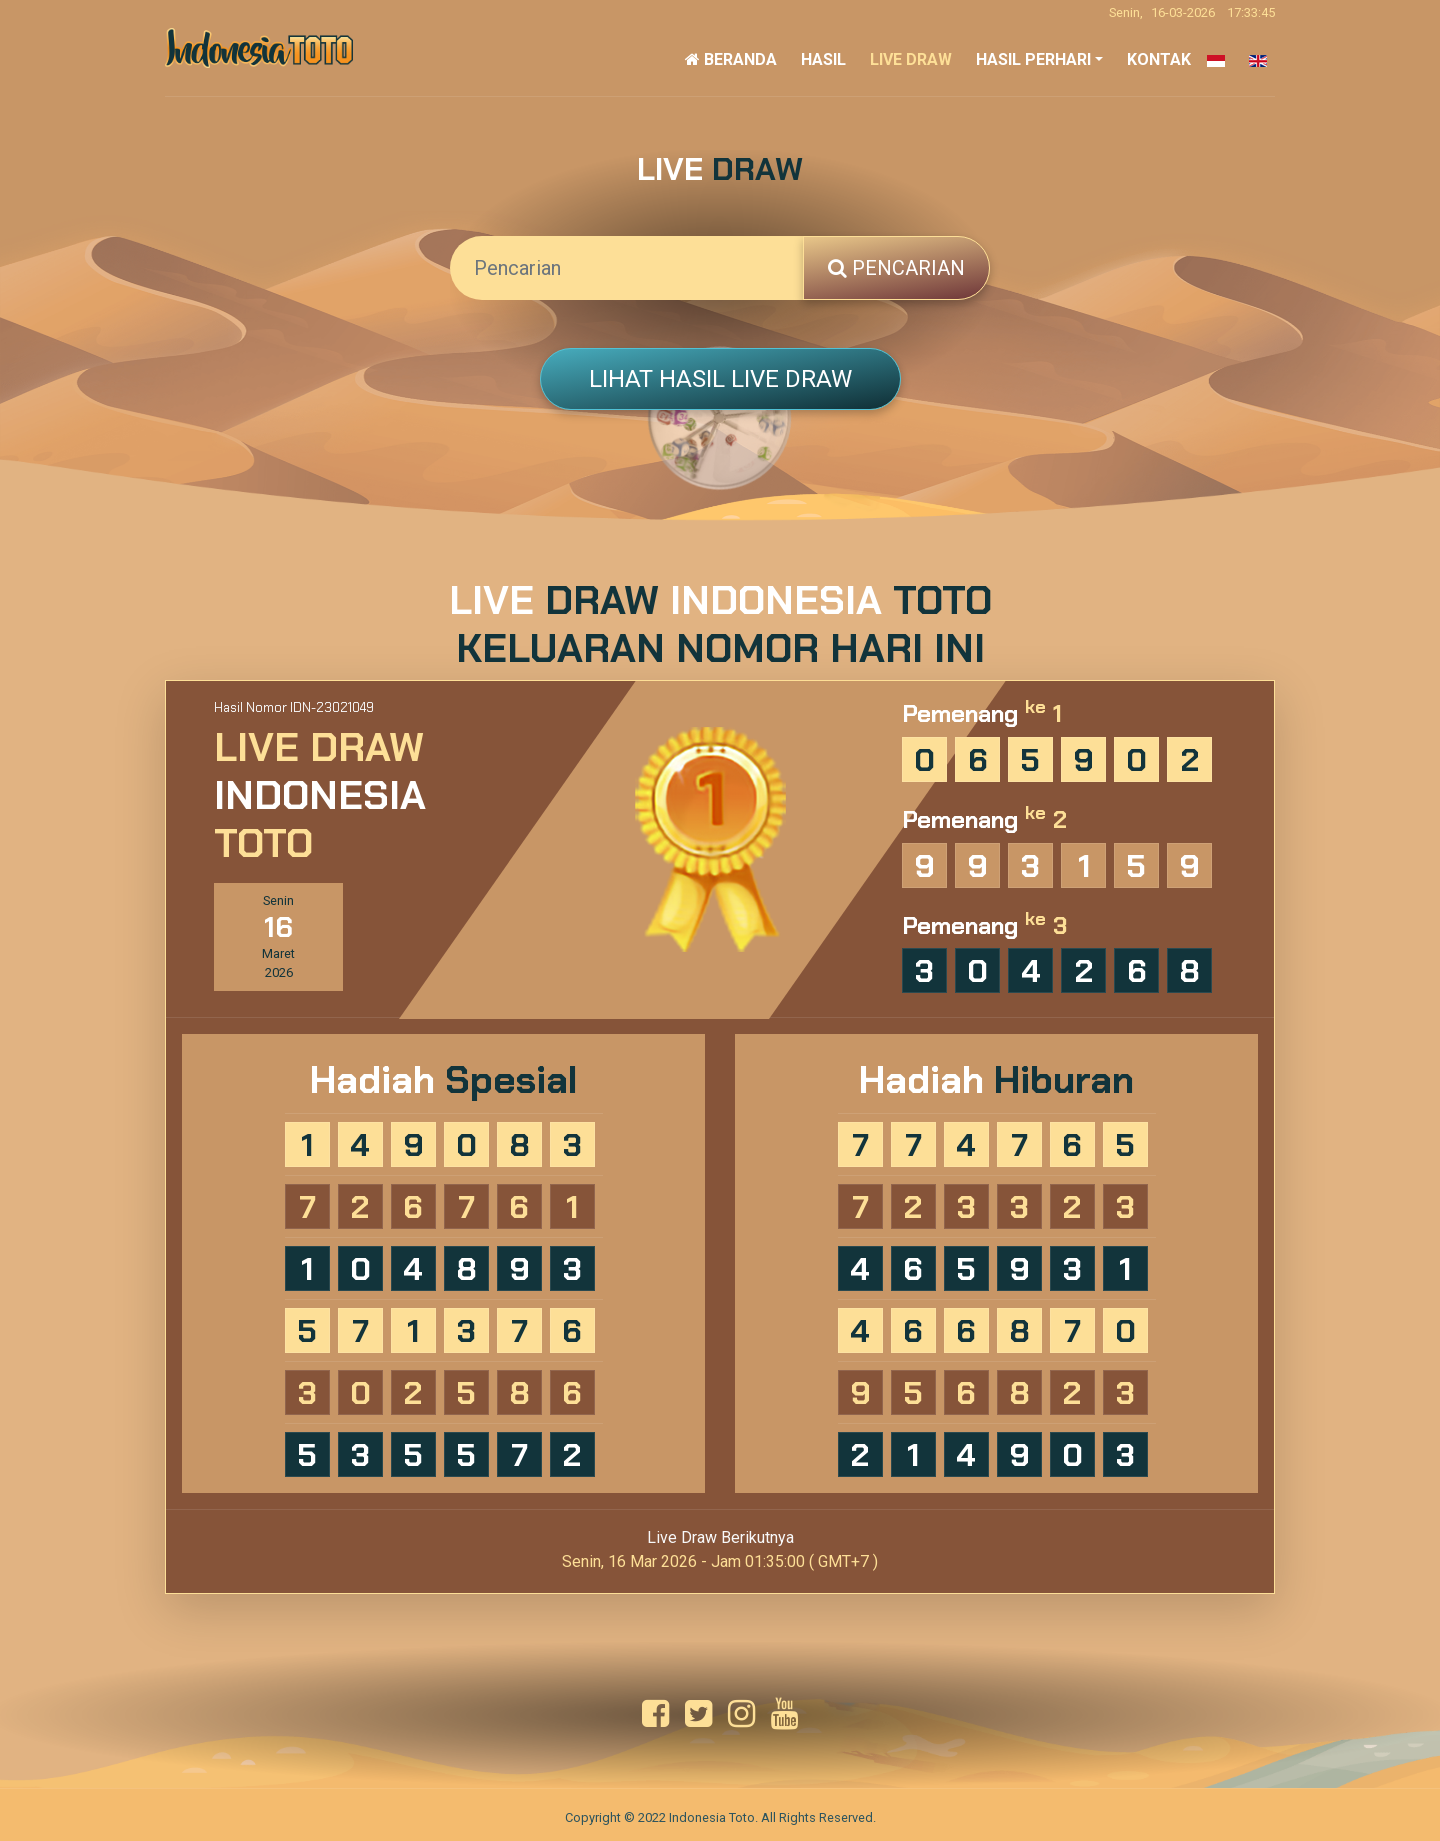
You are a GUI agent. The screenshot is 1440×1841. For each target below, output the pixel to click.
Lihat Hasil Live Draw (720, 379)
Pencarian (896, 268)
